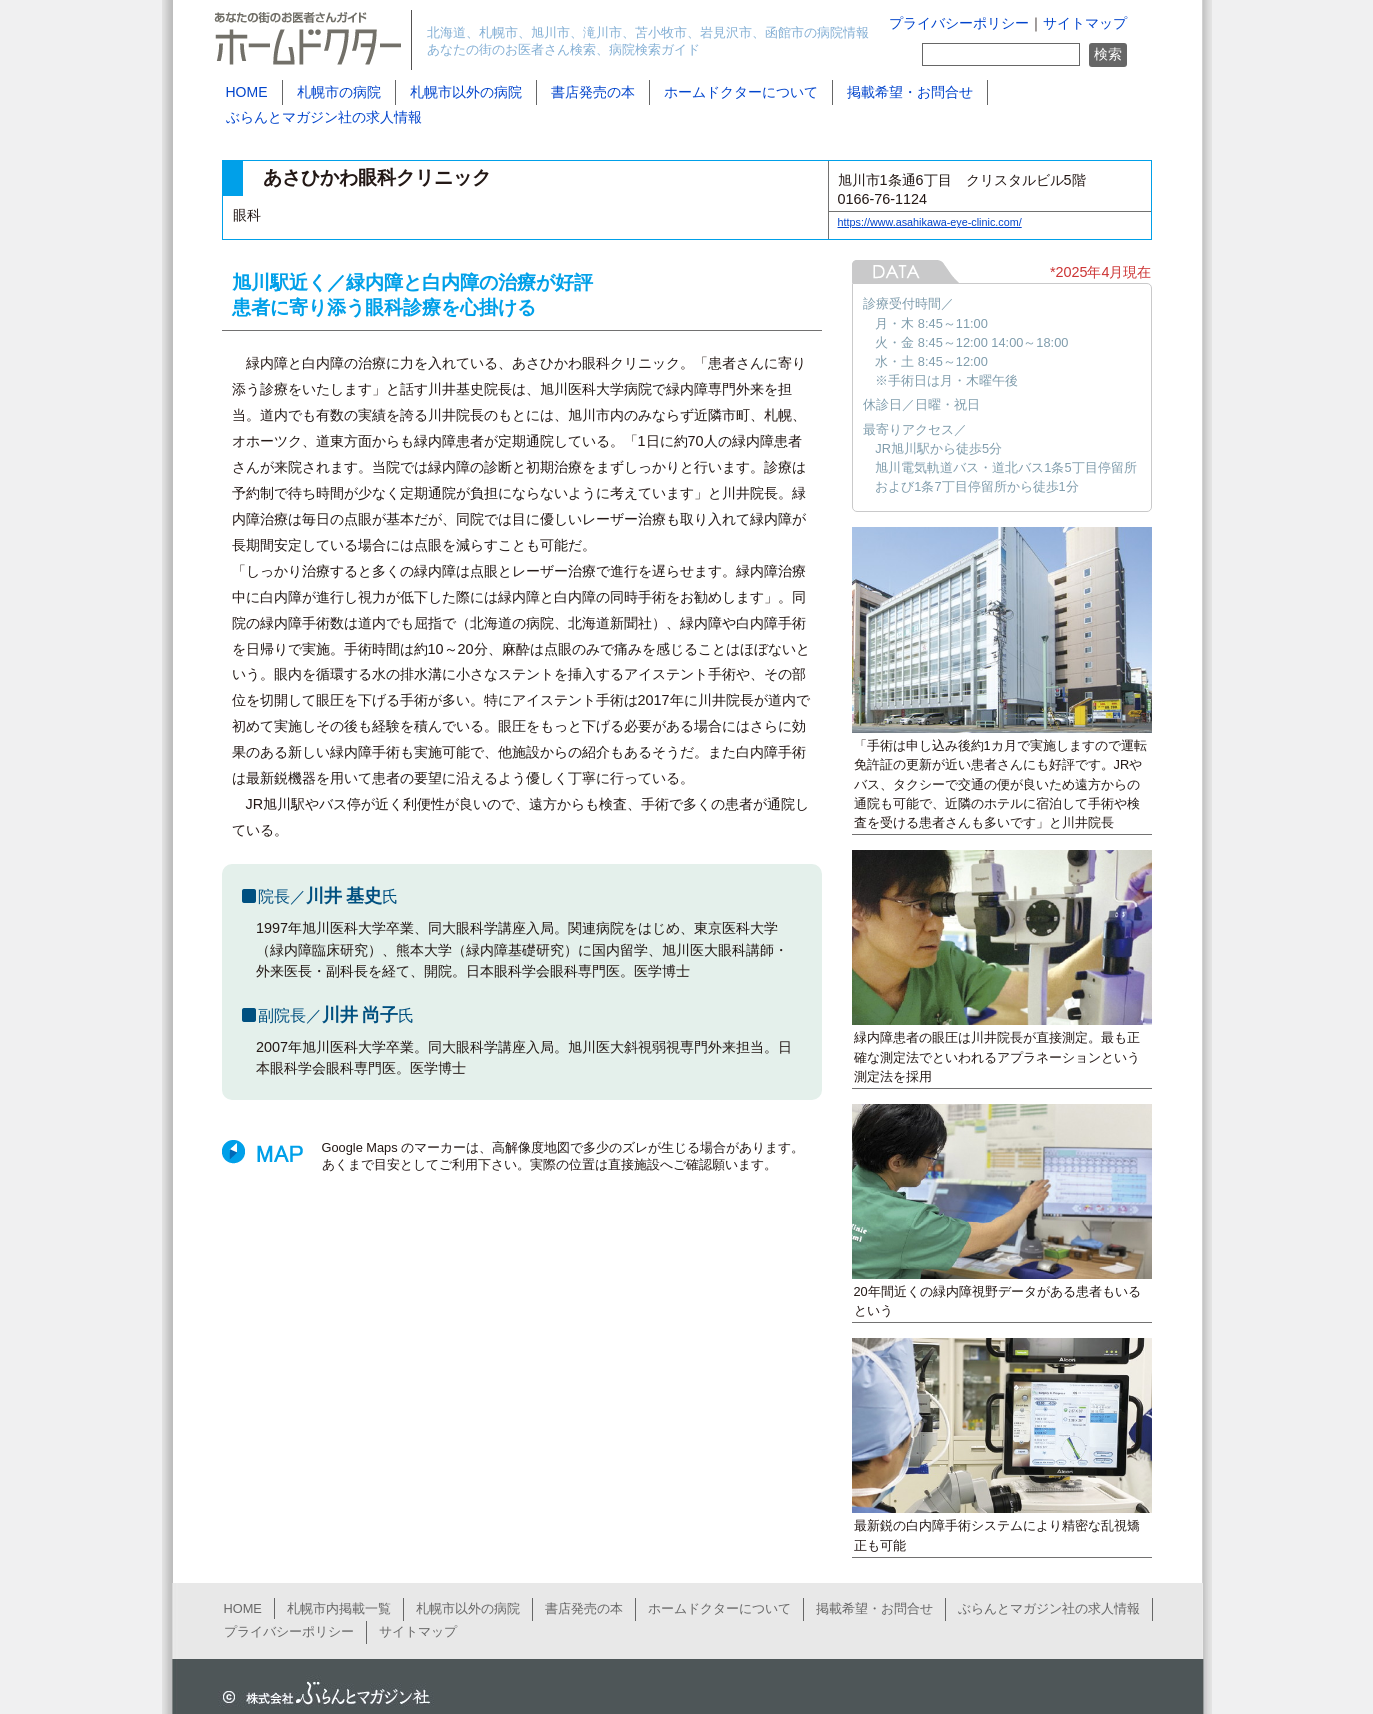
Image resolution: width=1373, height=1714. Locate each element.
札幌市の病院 (339, 92)
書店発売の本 (593, 92)
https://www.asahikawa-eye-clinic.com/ (930, 222)
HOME (247, 92)
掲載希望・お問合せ (910, 92)
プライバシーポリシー (959, 23)
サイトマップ (1085, 23)
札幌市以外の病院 (466, 92)
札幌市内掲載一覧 (339, 1608)
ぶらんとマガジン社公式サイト (322, 1694)
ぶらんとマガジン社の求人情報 (324, 117)
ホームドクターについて (741, 92)
